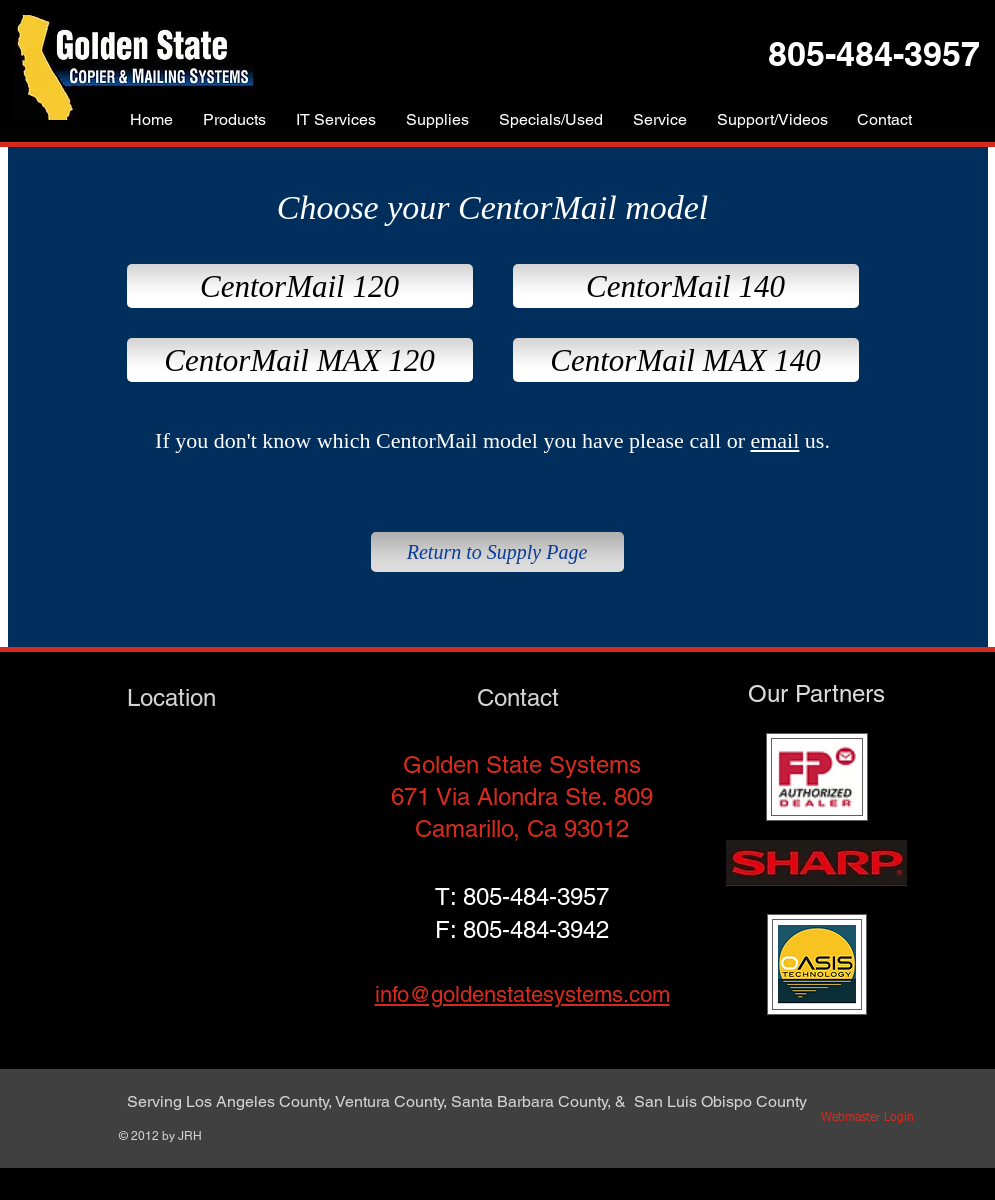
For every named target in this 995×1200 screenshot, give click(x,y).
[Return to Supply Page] (497, 552)
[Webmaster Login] (868, 1119)
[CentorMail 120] (300, 286)
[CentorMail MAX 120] (300, 360)
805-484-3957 (536, 896)
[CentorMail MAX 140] (686, 360)
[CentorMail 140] (686, 286)
